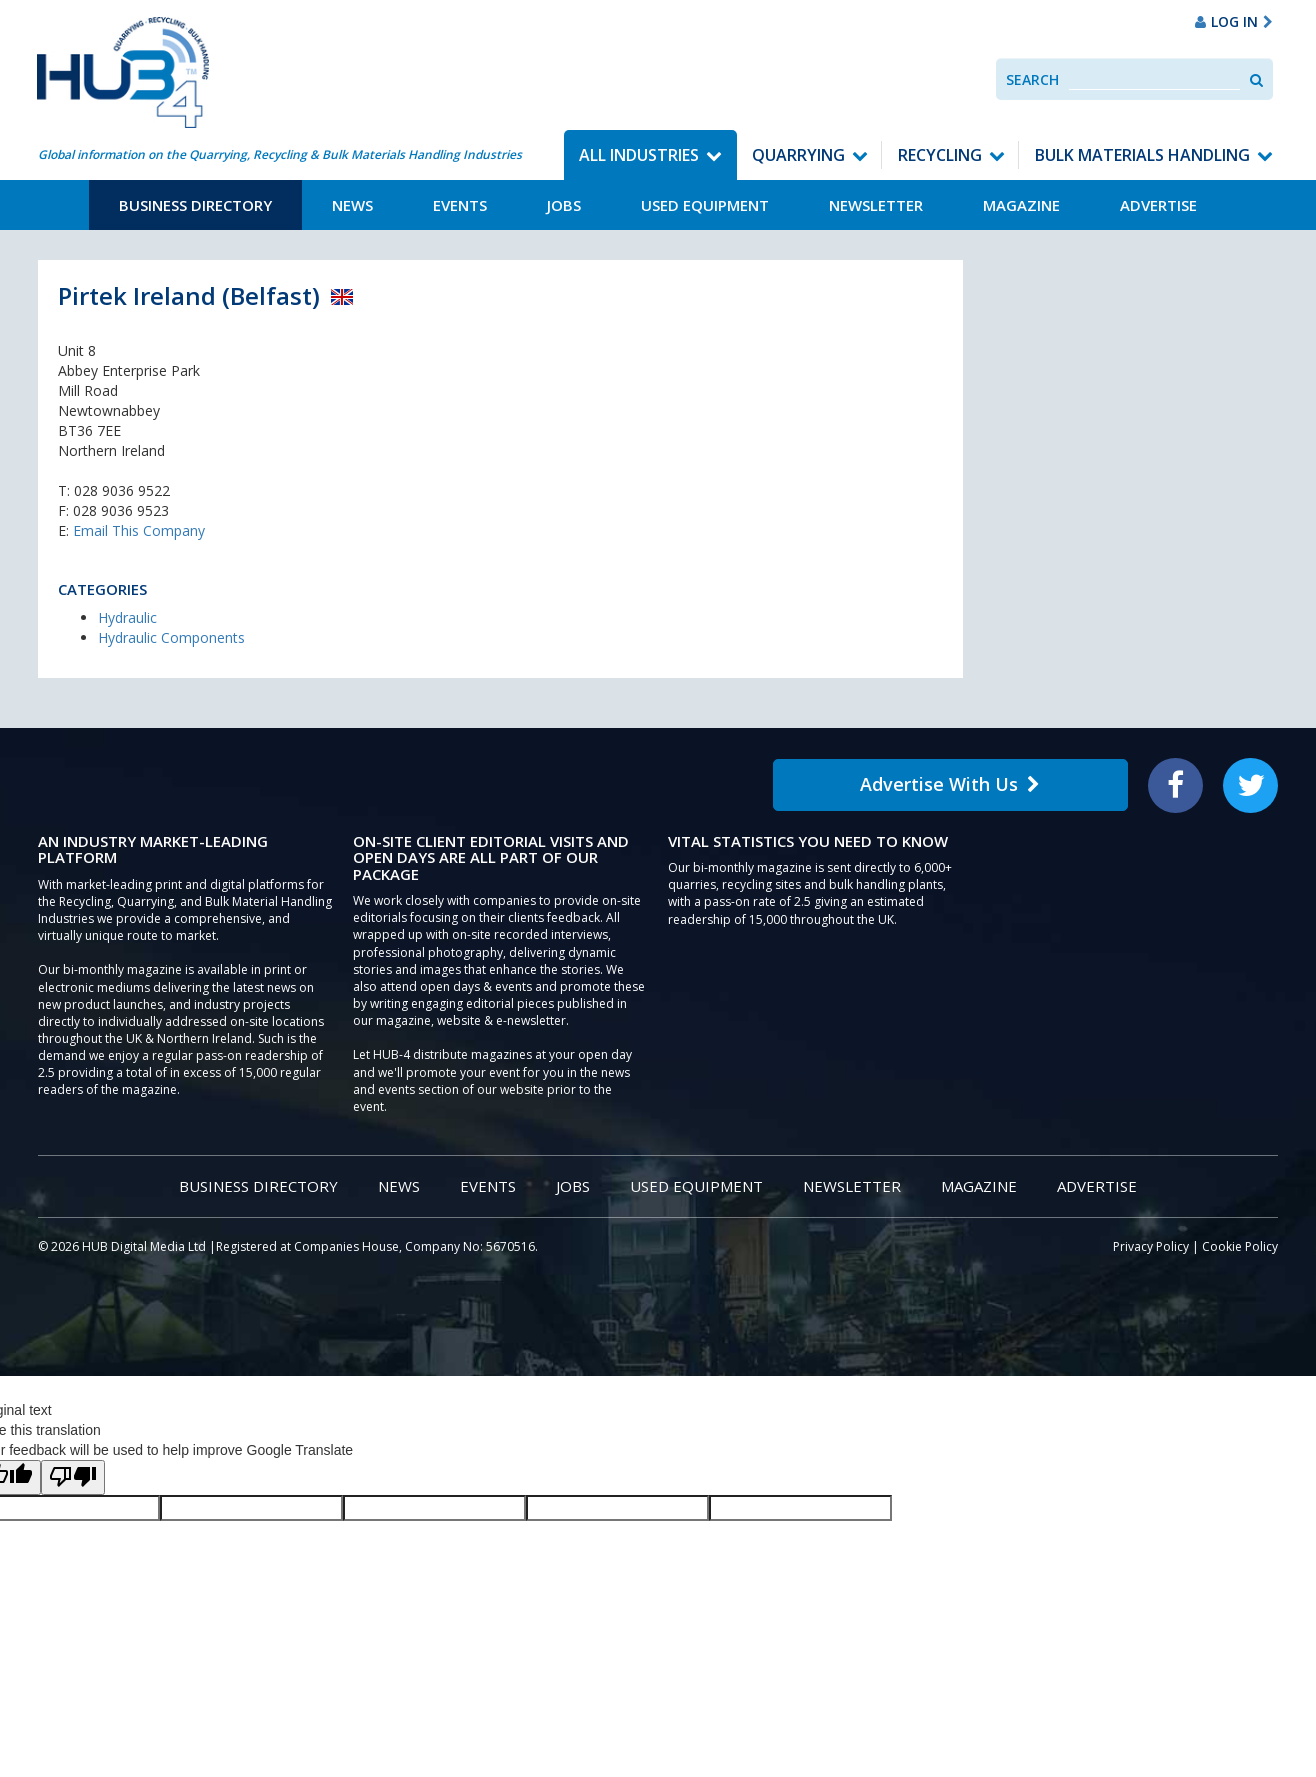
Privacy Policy (1151, 1246)
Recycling (940, 155)
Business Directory (195, 205)
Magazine (1021, 205)
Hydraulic (127, 617)
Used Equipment (705, 205)
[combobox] (1154, 79)
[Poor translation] (73, 1477)
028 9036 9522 (122, 490)
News (352, 205)
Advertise (1158, 205)
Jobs (564, 205)
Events (460, 205)
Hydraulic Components (171, 637)
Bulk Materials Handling (1142, 155)
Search (1032, 79)
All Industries (639, 155)
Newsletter (876, 205)
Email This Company (139, 530)
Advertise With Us (950, 784)
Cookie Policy (1240, 1246)
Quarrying (798, 155)
